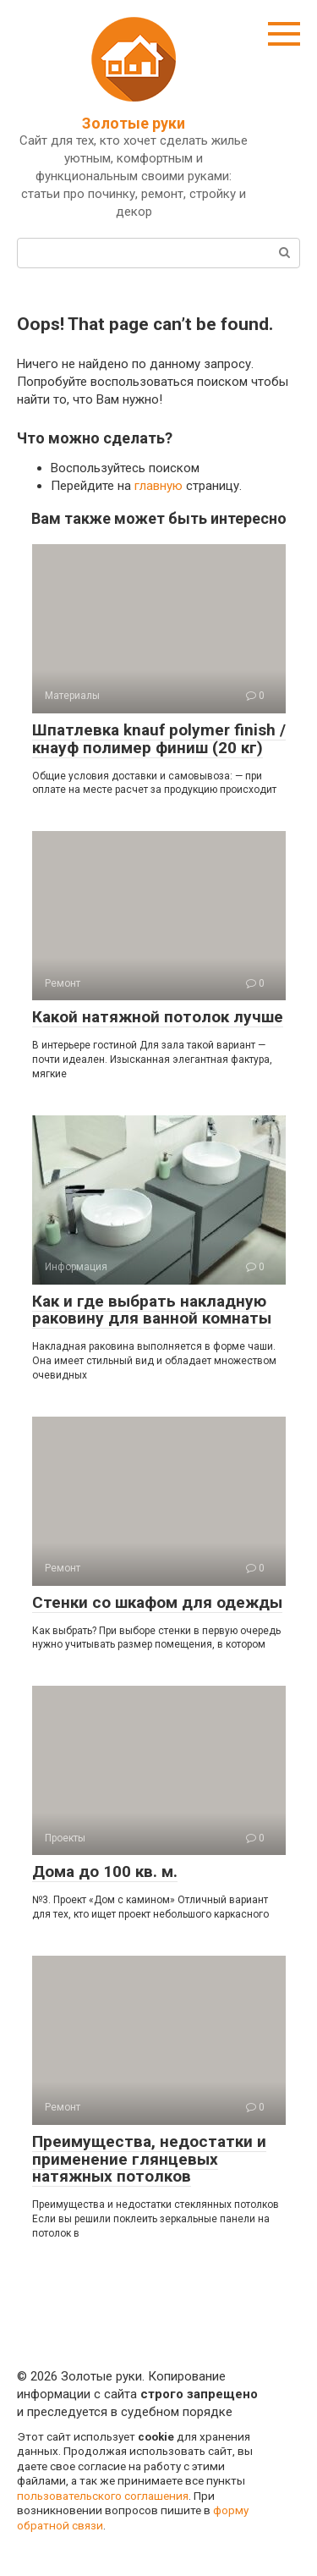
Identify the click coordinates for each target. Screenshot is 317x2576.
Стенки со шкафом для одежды (157, 1602)
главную (158, 485)
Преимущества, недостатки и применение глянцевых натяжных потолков (149, 2159)
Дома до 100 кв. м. (105, 1871)
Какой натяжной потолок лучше (157, 1017)
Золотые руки (133, 123)
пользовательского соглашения (103, 2495)
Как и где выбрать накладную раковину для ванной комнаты (151, 1310)
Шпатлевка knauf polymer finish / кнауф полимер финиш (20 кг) (159, 738)
